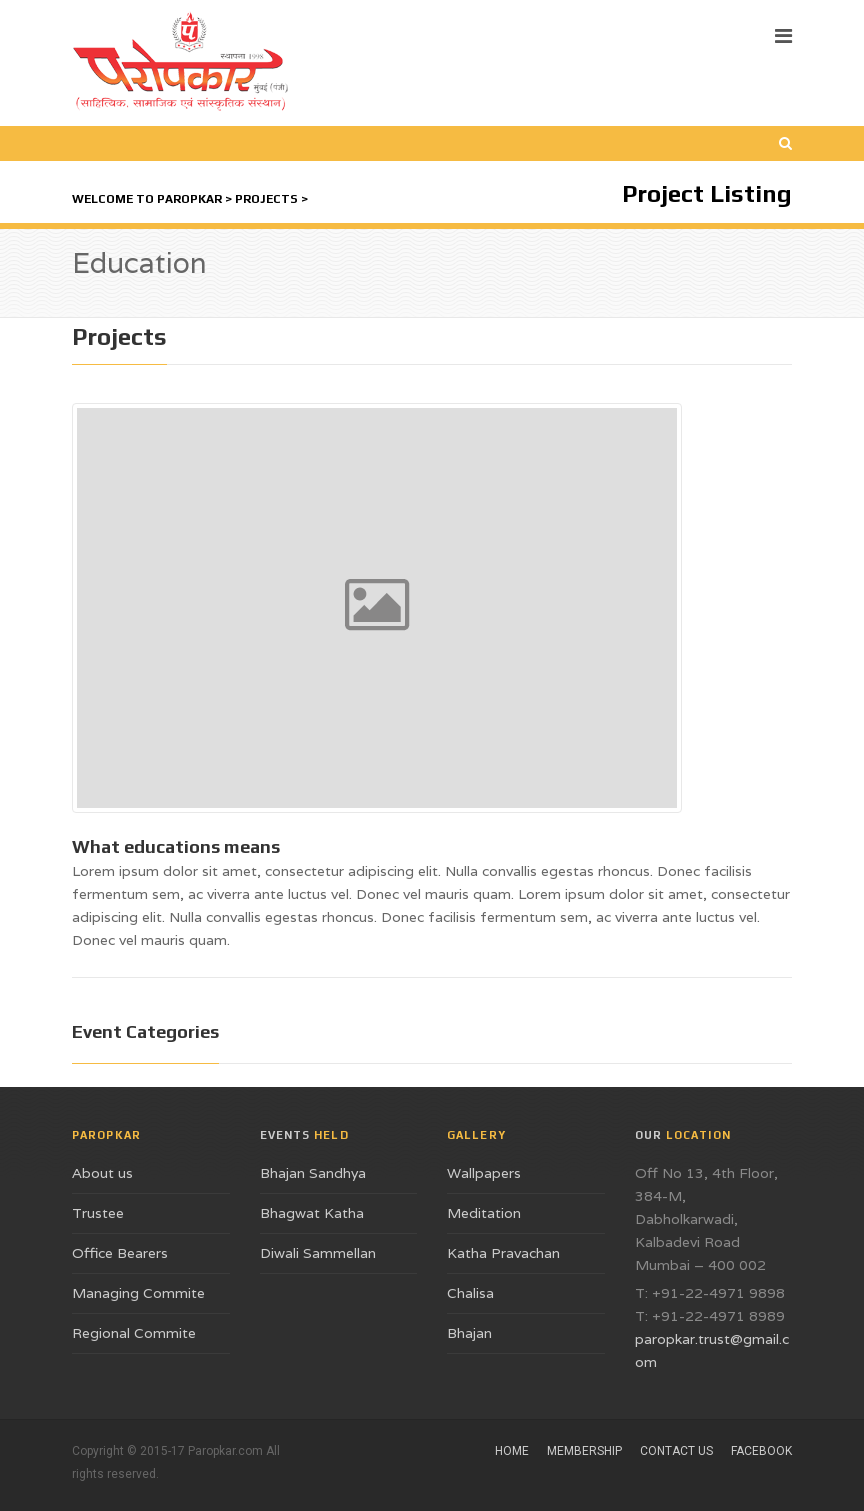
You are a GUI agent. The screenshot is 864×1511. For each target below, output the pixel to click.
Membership (584, 1451)
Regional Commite (134, 1333)
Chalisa (470, 1293)
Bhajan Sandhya (313, 1173)
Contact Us (676, 1451)
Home (512, 1451)
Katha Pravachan (503, 1253)
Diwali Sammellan (318, 1253)
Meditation (484, 1213)
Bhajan (469, 1333)
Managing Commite (138, 1293)
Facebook (761, 1451)
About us (102, 1173)
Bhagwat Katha (312, 1213)
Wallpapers (484, 1173)
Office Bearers (120, 1253)
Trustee (98, 1213)
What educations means (176, 846)
